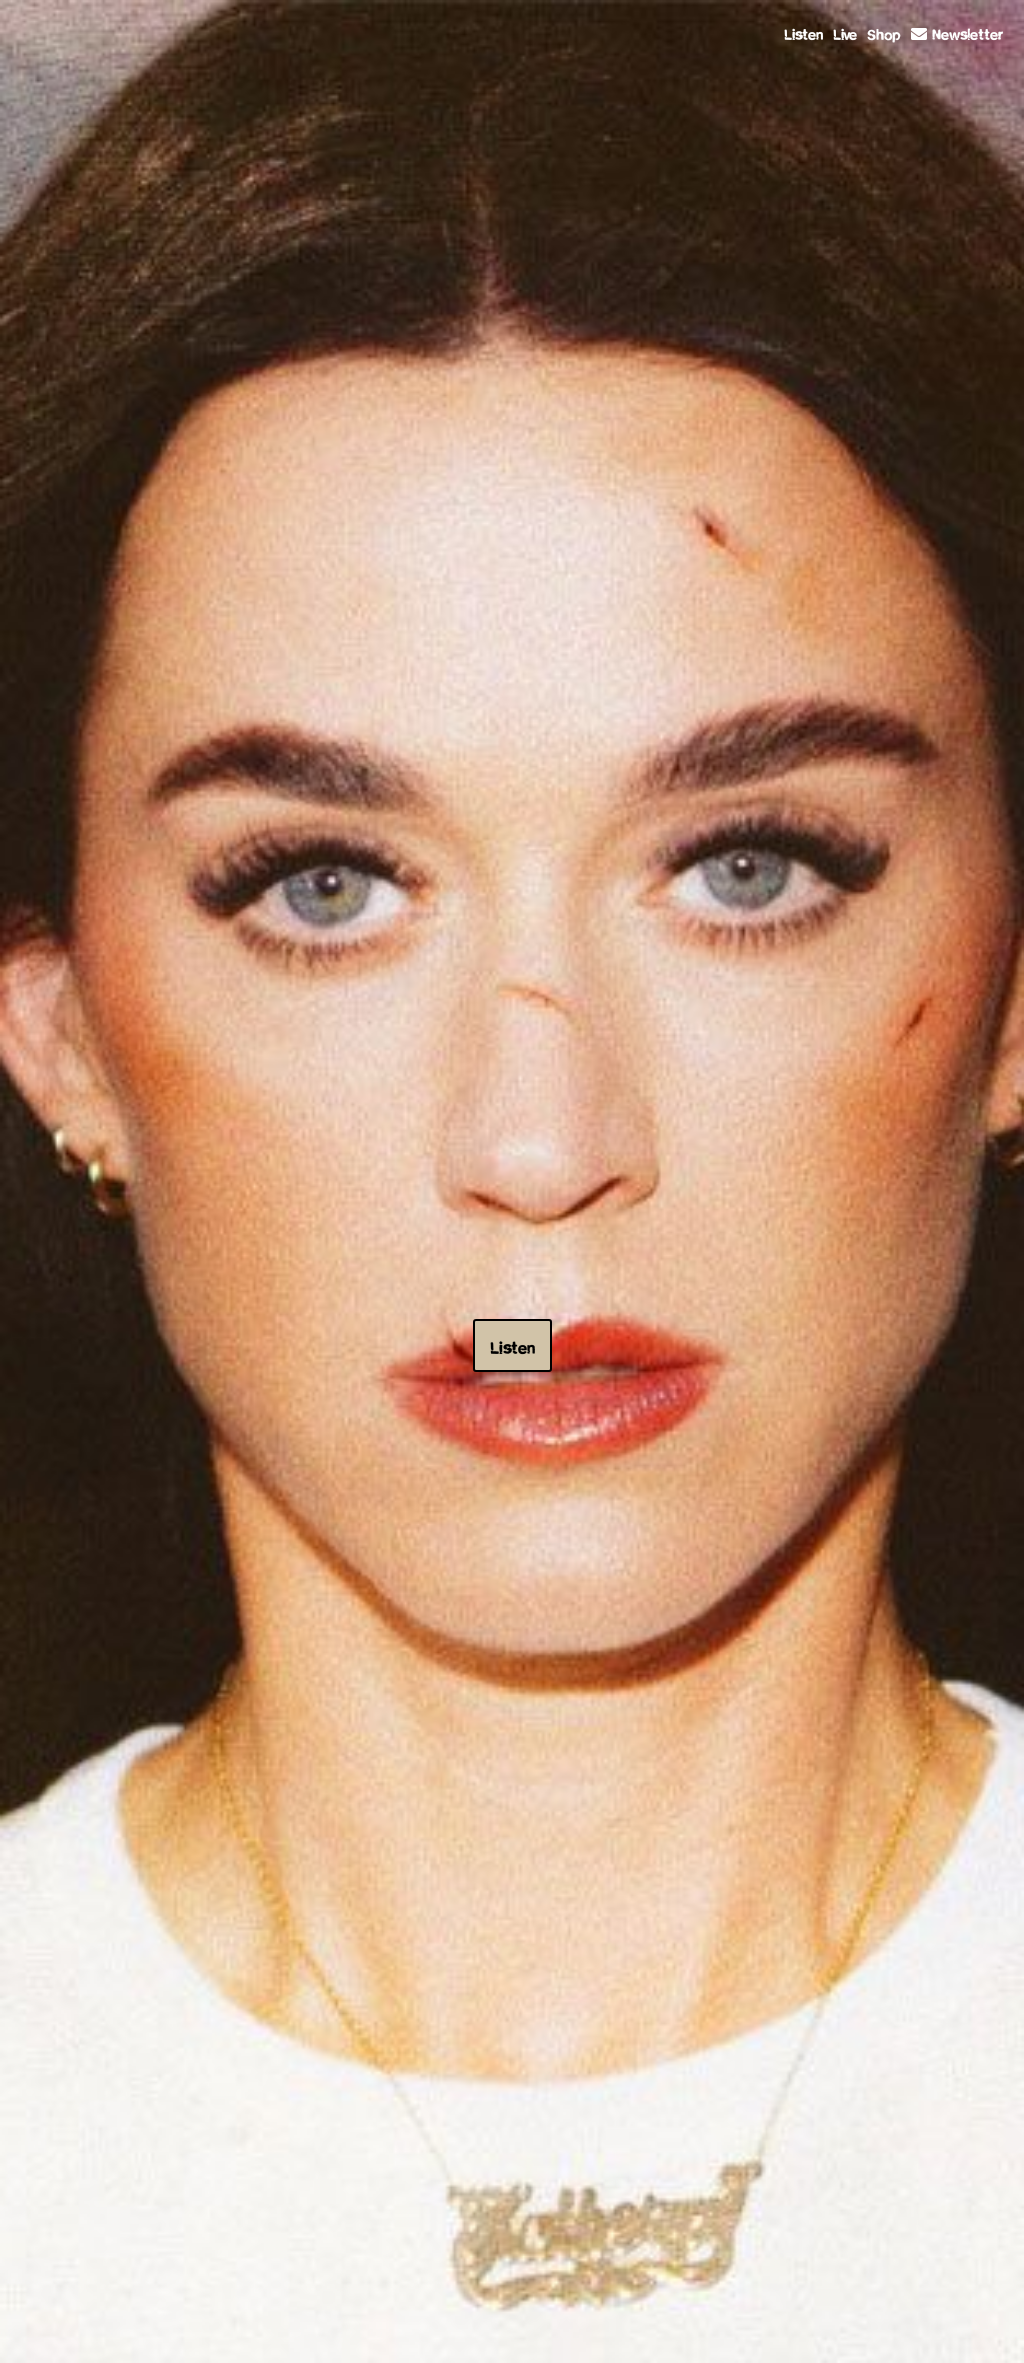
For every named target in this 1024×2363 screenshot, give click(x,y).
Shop (884, 32)
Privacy (402, 2334)
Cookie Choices (658, 2334)
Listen (803, 32)
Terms (353, 2334)
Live (845, 32)
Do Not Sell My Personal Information (519, 2334)
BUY (832, 859)
